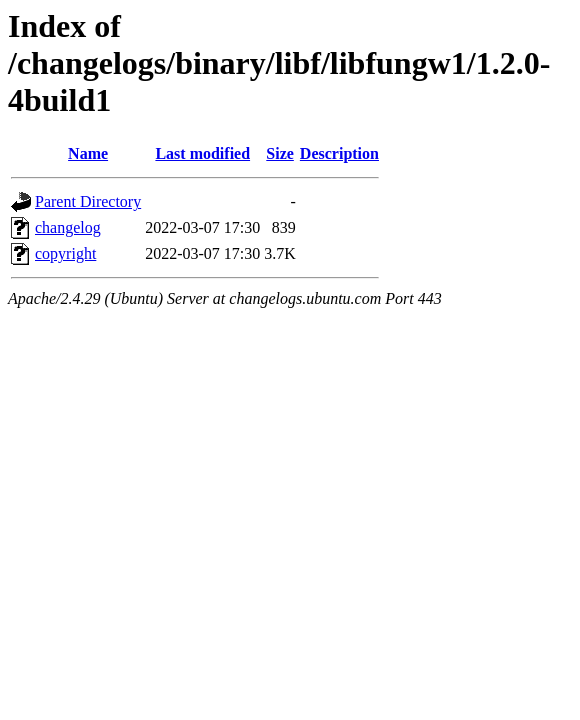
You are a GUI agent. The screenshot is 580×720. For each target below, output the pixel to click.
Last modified (202, 153)
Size (280, 153)
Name (88, 153)
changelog (68, 227)
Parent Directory (88, 201)
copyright (65, 253)
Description (339, 153)
